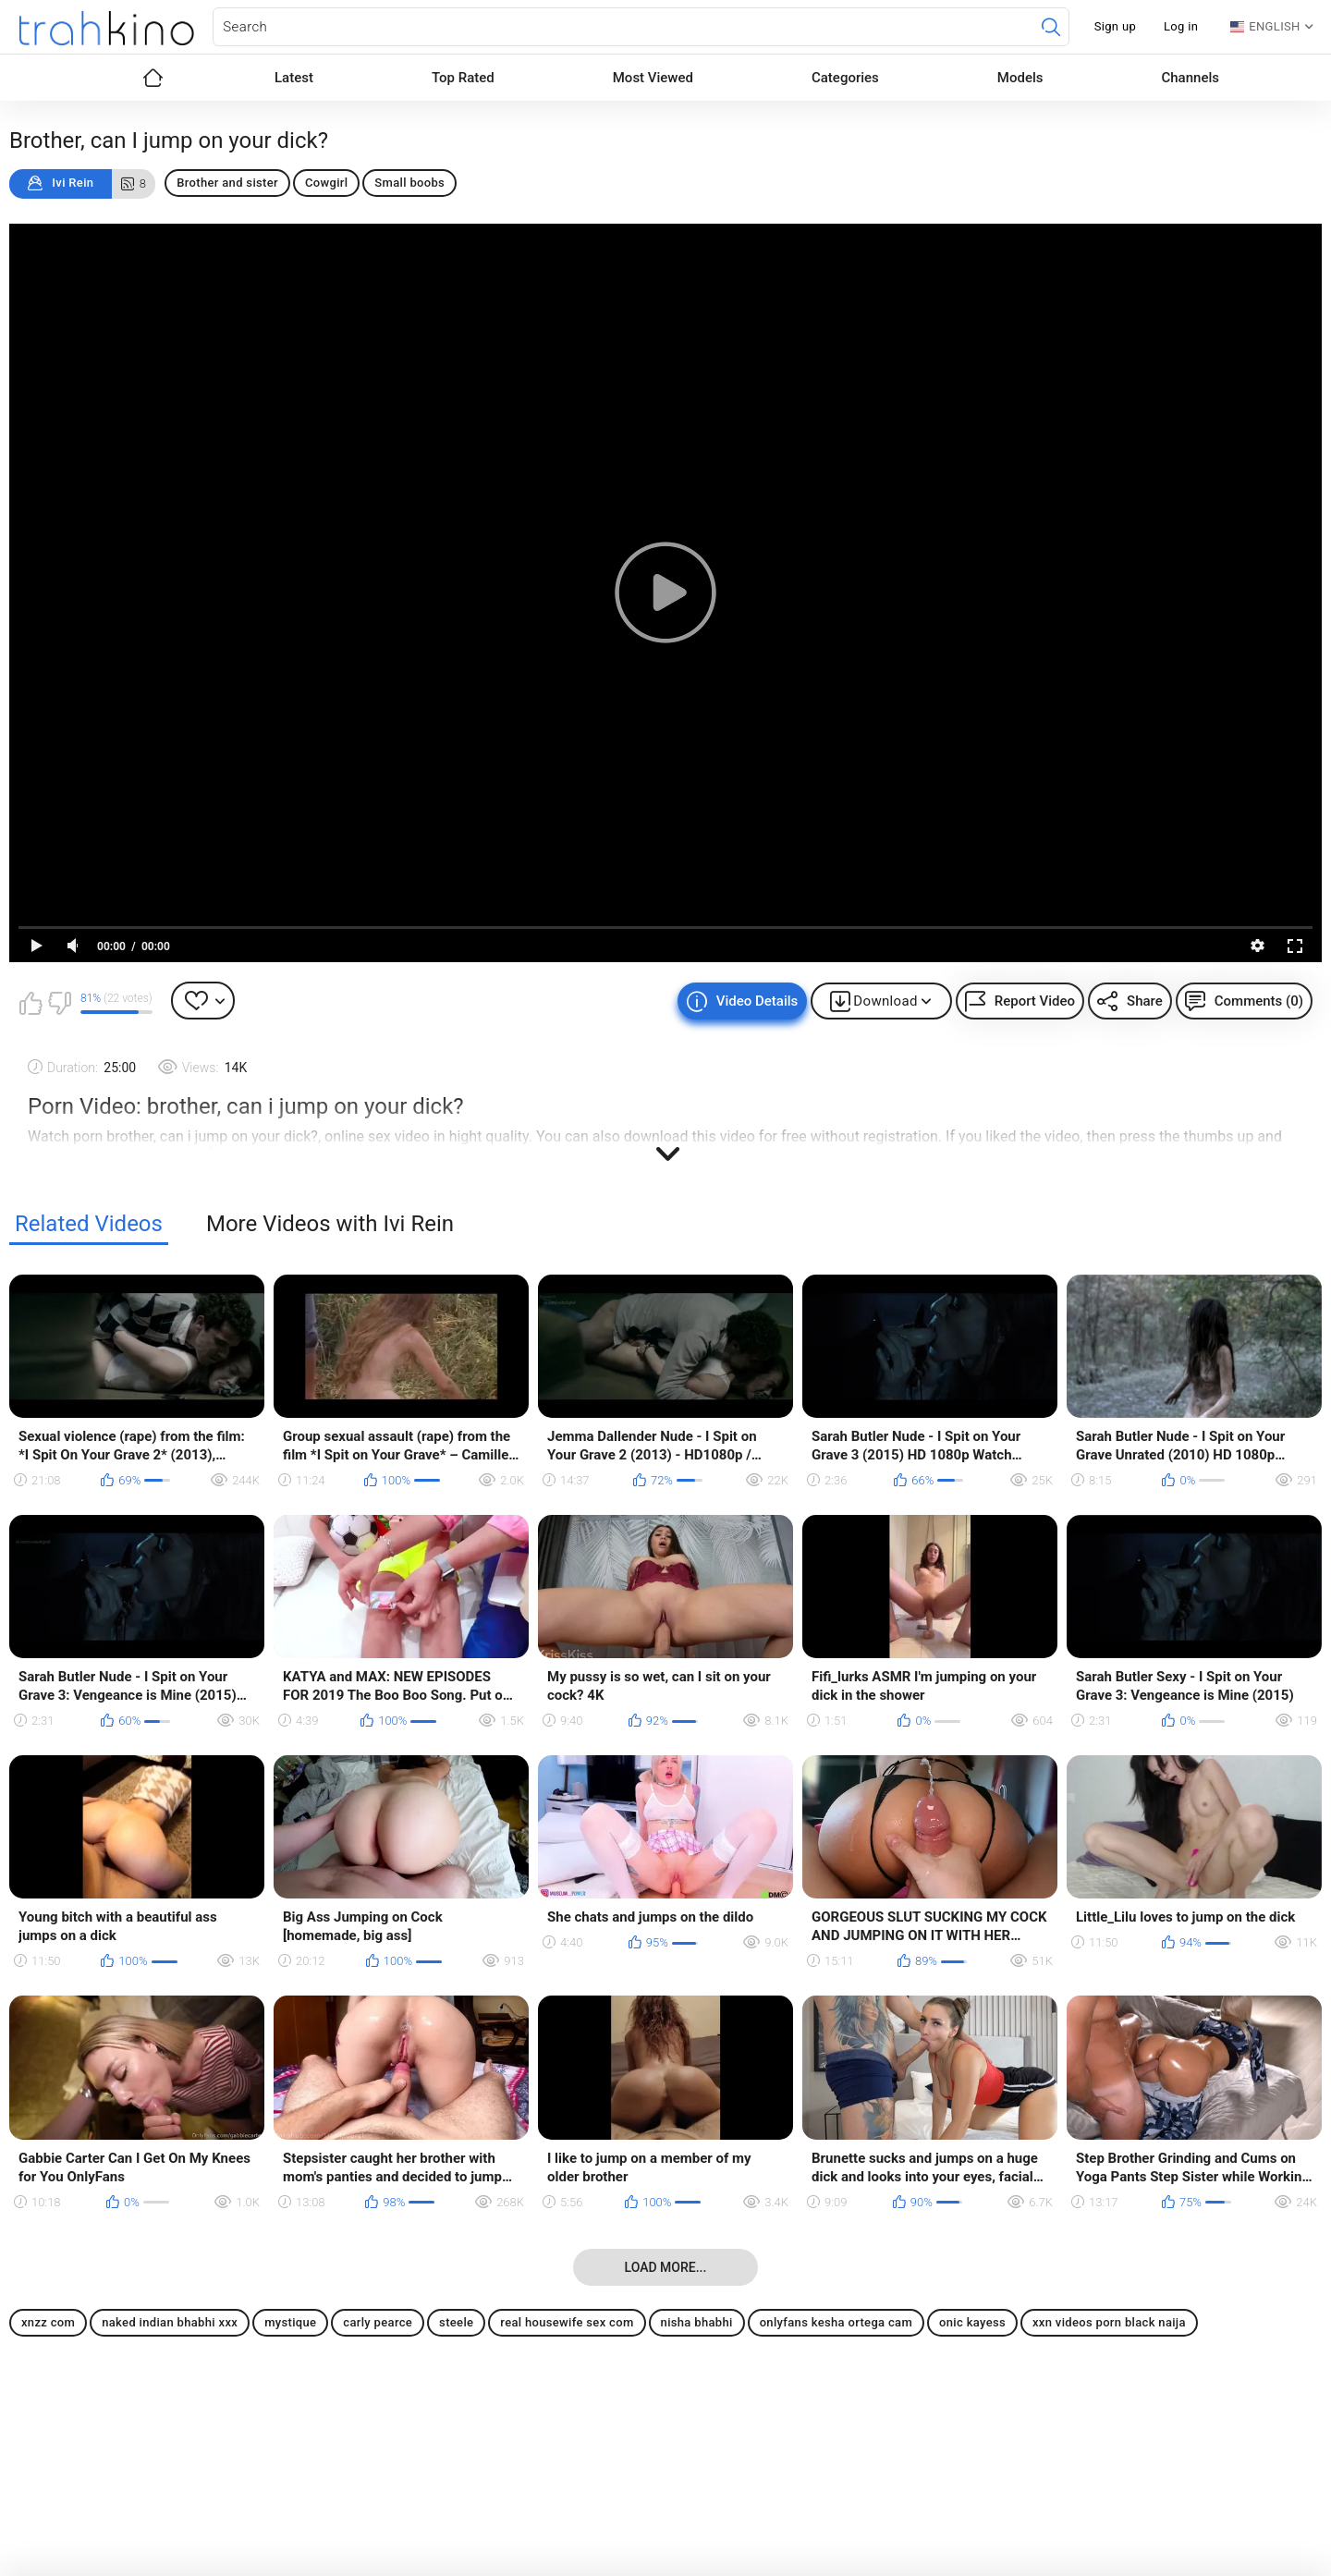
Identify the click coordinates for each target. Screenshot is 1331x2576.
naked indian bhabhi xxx (170, 2322)
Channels (1190, 77)
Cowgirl (326, 182)
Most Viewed (653, 77)
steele (456, 2322)
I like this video (30, 1003)
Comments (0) (1259, 1001)
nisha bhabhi (697, 2322)
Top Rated (463, 77)
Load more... (666, 2267)
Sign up (1115, 26)
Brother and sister (227, 182)
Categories (845, 77)
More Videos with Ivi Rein (330, 1224)
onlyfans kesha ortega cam (836, 2322)
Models (1020, 77)
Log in (1181, 26)
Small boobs (409, 182)
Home (152, 77)
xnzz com (48, 2322)
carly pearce (377, 2322)
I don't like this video (59, 1003)
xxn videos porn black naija (1109, 2322)
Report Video (1035, 1001)
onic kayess (972, 2322)
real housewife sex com (566, 2322)
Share (1145, 1001)
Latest (294, 77)
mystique (290, 2322)
